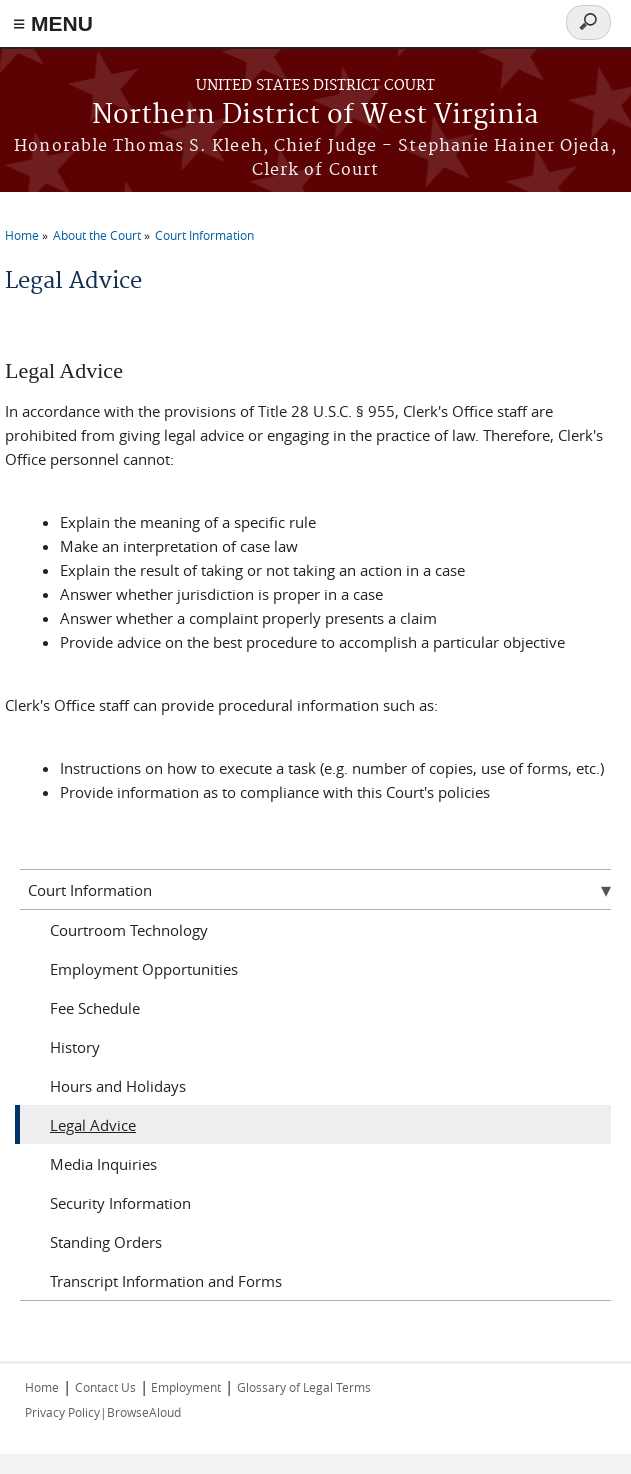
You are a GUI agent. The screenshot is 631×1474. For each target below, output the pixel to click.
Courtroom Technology (129, 930)
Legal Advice (93, 1125)
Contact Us (105, 1387)
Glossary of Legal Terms (304, 1387)
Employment (184, 1387)
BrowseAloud (144, 1412)
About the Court (97, 235)
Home (22, 235)
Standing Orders (106, 1242)
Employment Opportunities (144, 969)
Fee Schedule (95, 1008)
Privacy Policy (62, 1412)
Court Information (204, 235)
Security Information (120, 1203)
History (75, 1047)
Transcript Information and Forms (166, 1281)
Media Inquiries (103, 1164)
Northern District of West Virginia (315, 115)
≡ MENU (53, 23)
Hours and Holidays (118, 1086)
